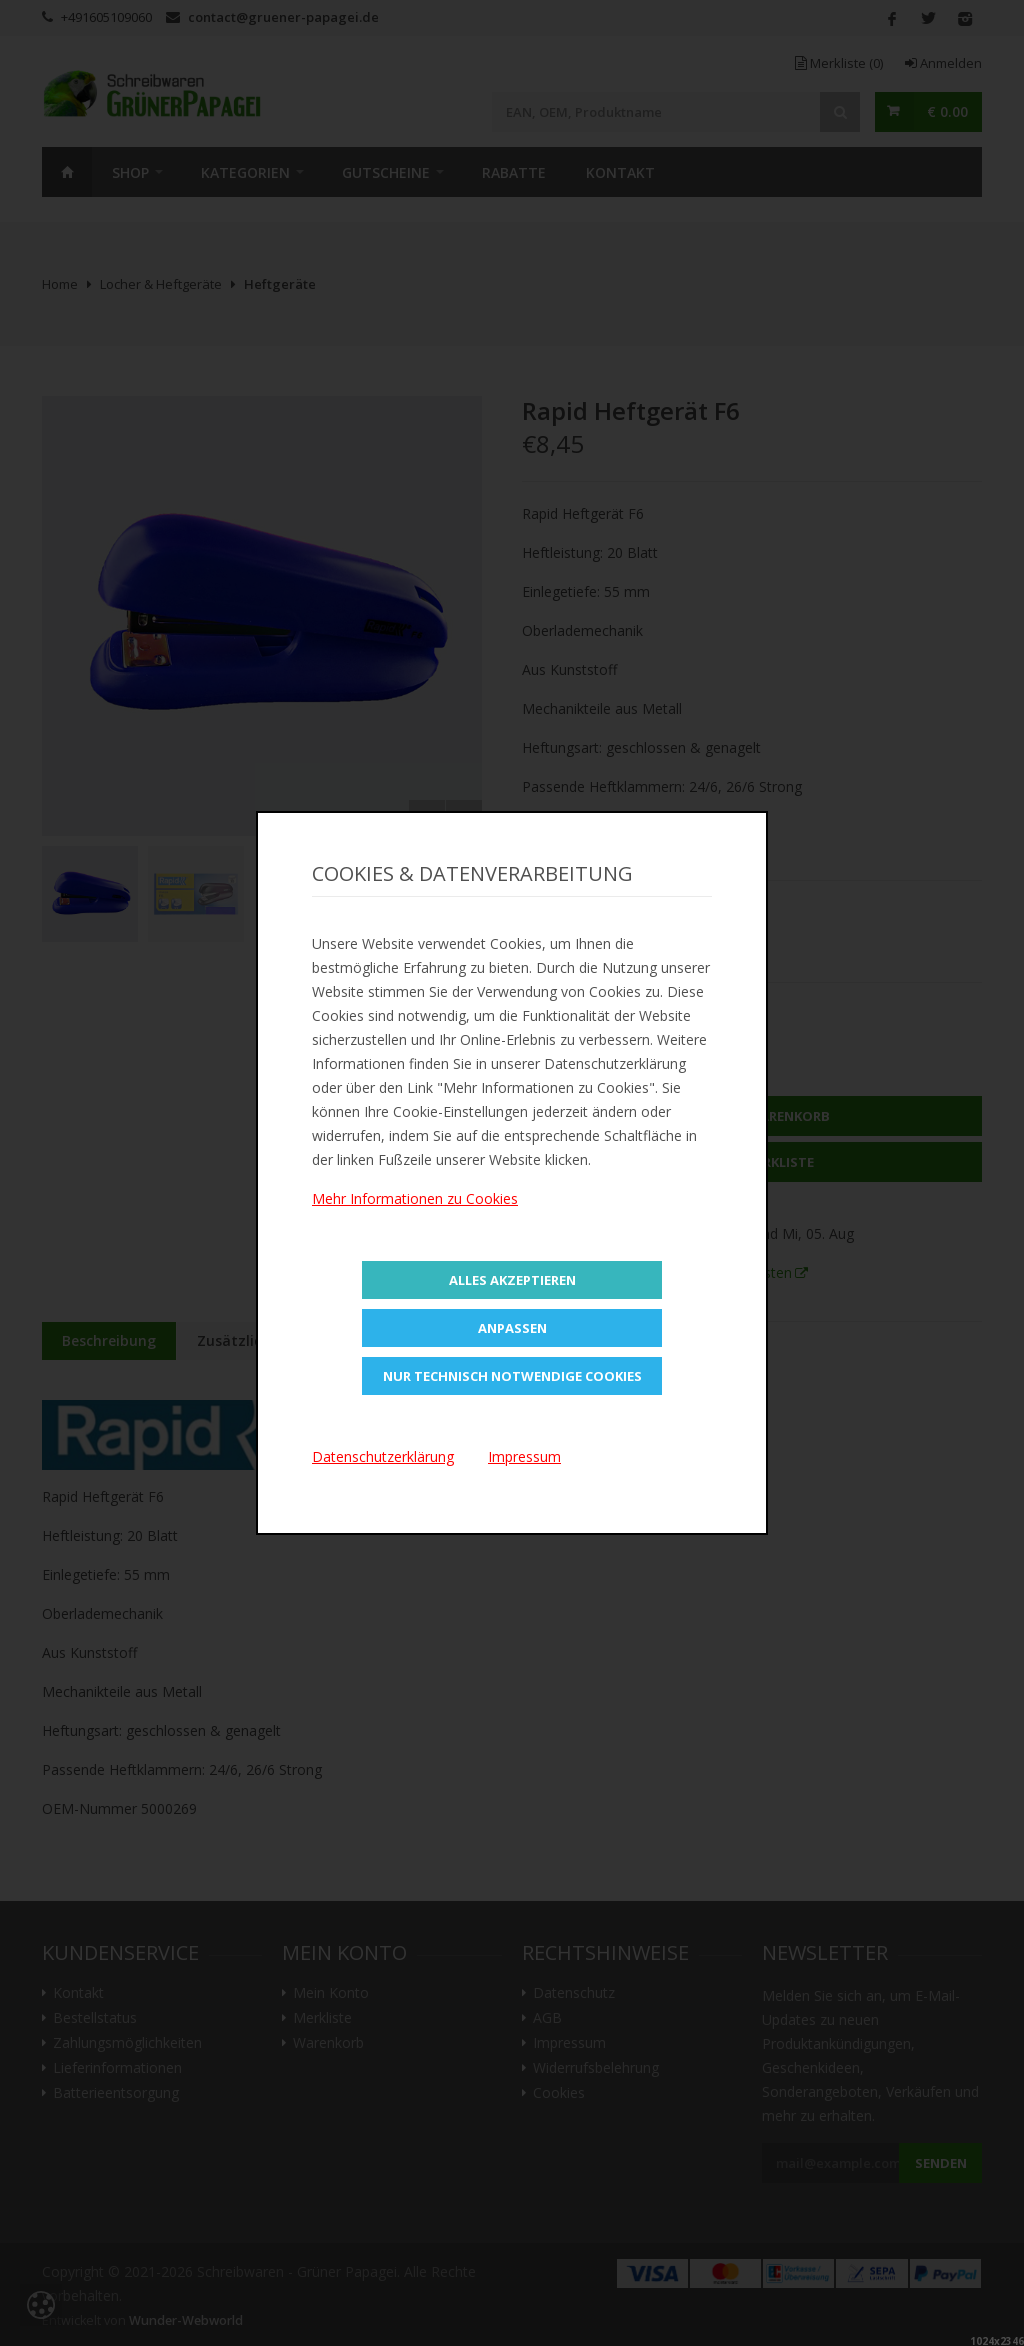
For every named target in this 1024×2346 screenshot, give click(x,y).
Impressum (524, 1456)
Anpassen (512, 1328)
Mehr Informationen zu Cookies (415, 1198)
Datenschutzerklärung (383, 1456)
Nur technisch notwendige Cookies (512, 1376)
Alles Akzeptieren (512, 1280)
